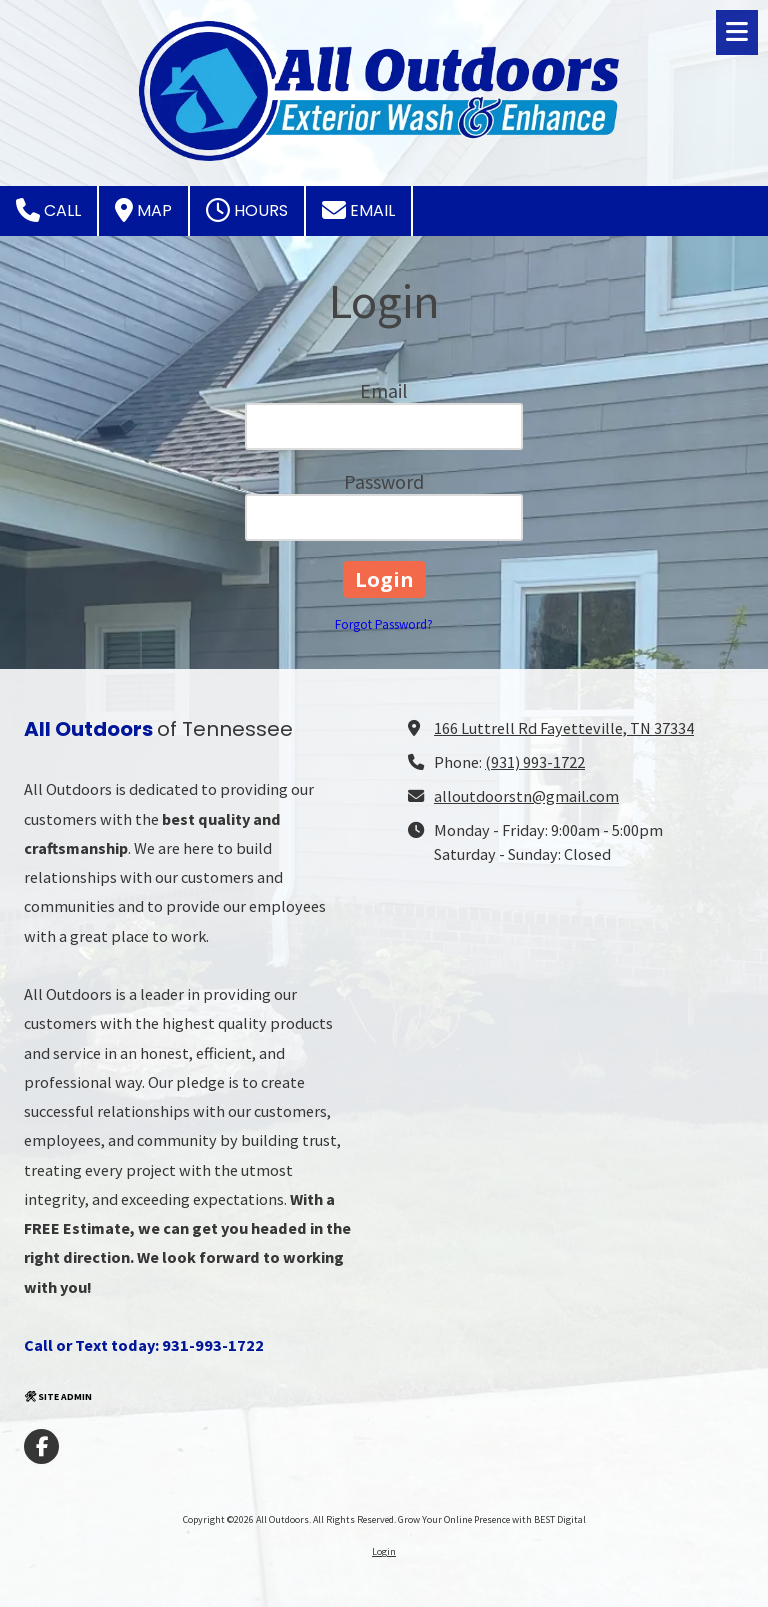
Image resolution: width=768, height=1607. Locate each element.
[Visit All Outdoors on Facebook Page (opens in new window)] (41, 1446)
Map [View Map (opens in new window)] (143, 210)
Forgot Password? (384, 624)
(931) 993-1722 (535, 762)
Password (384, 481)
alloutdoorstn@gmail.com (526, 796)
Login (384, 1551)
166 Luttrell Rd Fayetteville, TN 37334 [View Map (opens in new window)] (564, 728)
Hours (247, 210)
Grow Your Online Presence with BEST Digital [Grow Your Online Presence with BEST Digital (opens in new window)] (492, 1519)
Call (48, 210)
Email (358, 210)
